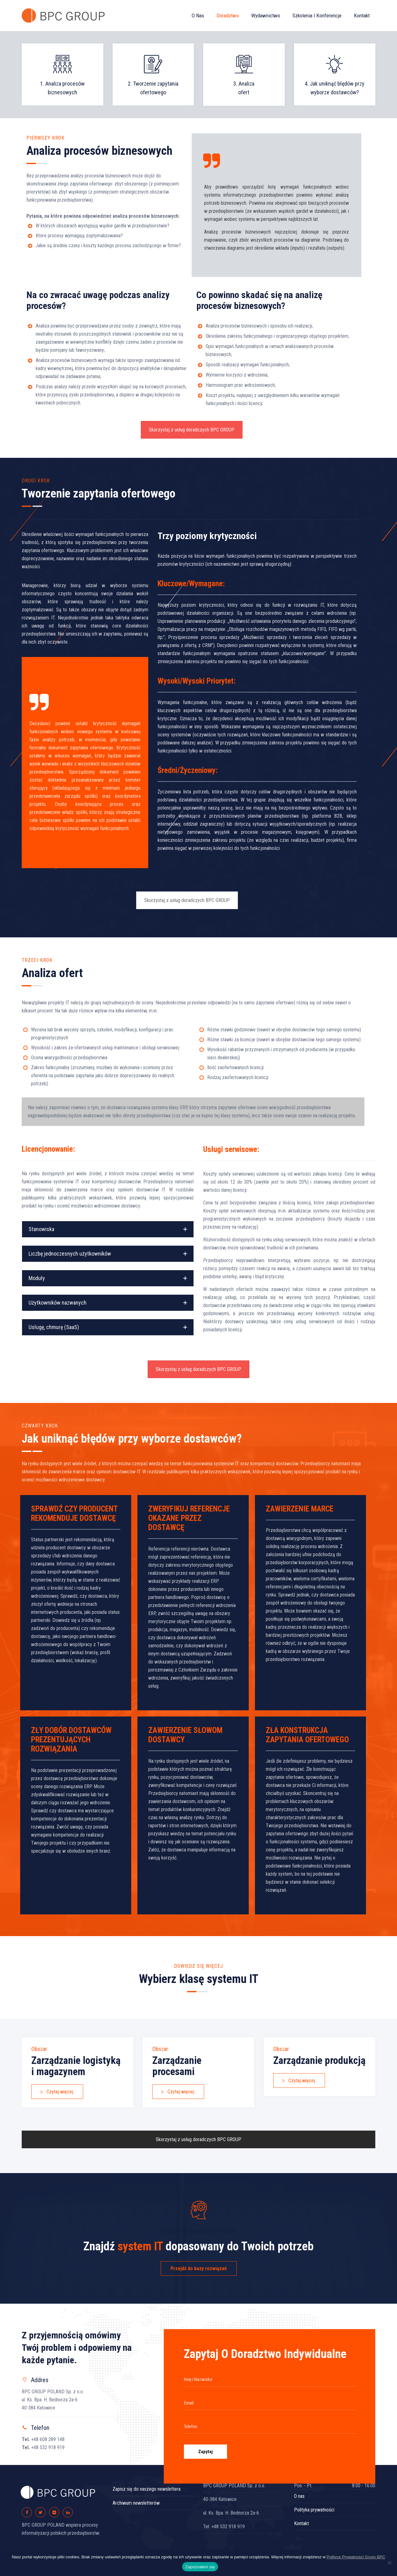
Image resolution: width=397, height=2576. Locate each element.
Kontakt (362, 15)
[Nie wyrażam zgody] (389, 2563)
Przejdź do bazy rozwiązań (199, 2268)
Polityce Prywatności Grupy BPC (356, 2557)
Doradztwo (227, 15)
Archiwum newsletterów (136, 2503)
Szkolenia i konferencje (316, 15)
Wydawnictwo (265, 15)
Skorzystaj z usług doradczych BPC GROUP (191, 430)
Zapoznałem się (200, 2567)
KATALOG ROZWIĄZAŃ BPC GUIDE (198, 2231)
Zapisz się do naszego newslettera (147, 2489)
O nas (198, 15)
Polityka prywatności (314, 2510)
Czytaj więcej (56, 2092)
